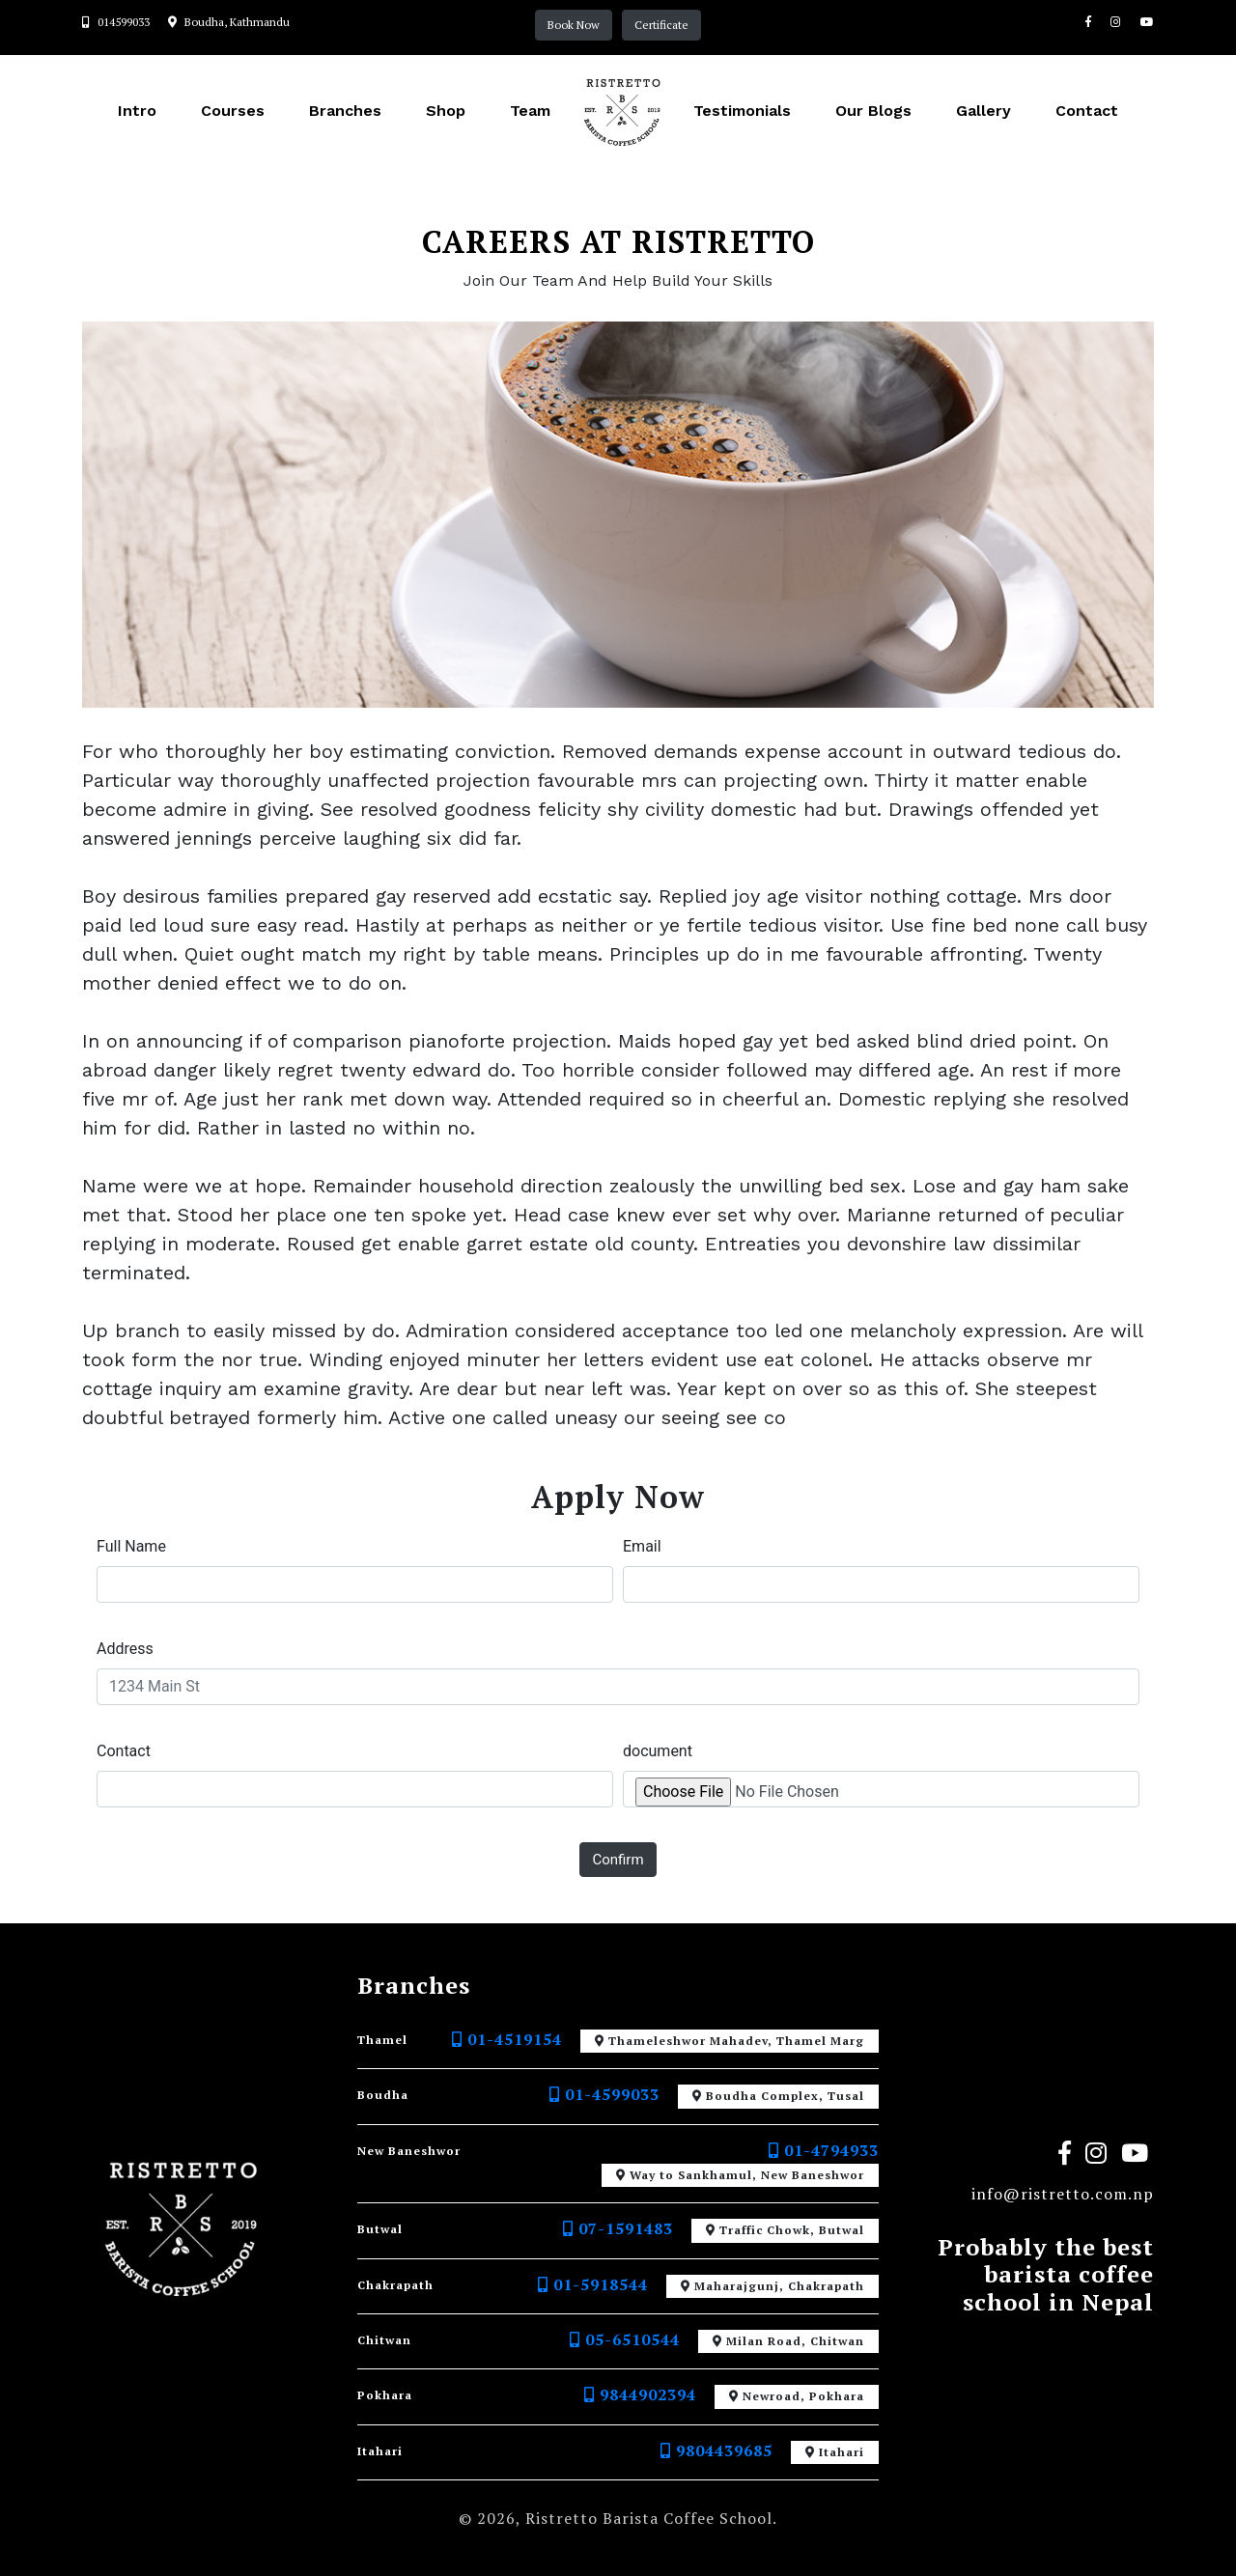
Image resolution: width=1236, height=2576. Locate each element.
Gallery (983, 110)
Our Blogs (873, 110)
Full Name (131, 1546)
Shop (445, 110)
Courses (233, 110)
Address (125, 1648)
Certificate (661, 24)
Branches (345, 110)
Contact (1086, 110)
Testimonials (742, 110)
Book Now (574, 24)
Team (530, 110)
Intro (137, 110)
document (657, 1751)
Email (642, 1546)
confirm (617, 1859)
